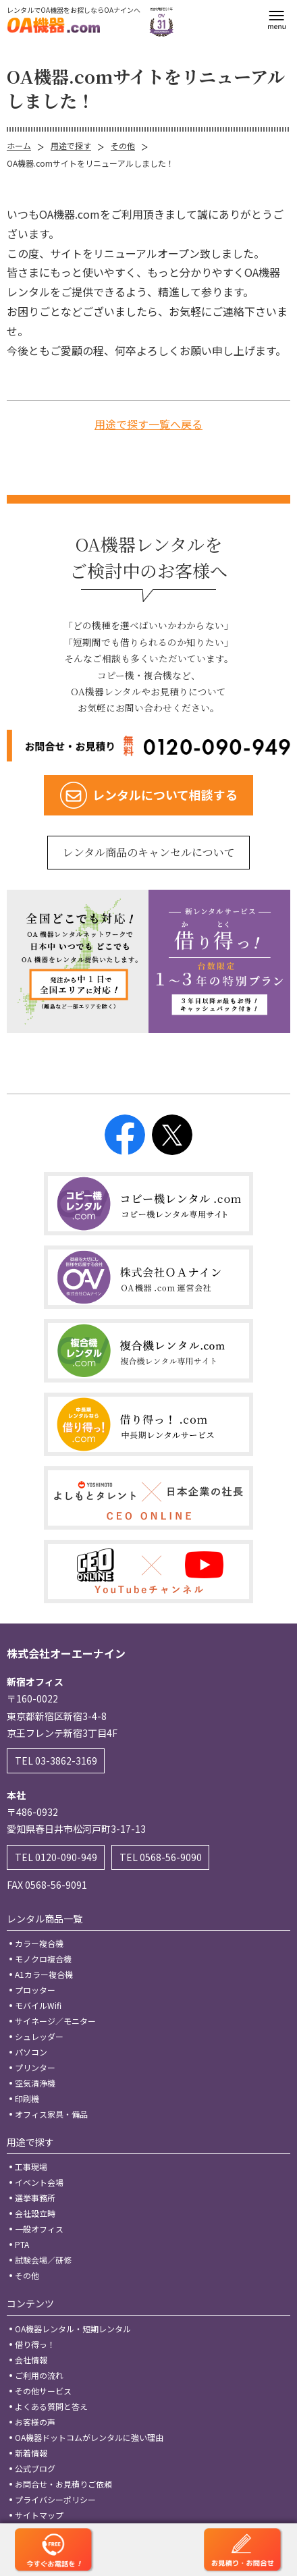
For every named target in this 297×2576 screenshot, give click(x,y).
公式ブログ (35, 2468)
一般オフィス (39, 2228)
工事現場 (31, 2166)
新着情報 (31, 2453)
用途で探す (71, 145)
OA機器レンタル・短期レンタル (73, 2328)
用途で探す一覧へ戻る (148, 424)
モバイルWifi (38, 2005)
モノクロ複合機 (43, 1958)
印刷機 (27, 2098)
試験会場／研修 (43, 2259)
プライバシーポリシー (55, 2499)
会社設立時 (35, 2213)
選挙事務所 (35, 2197)
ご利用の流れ (39, 2375)
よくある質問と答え (51, 2406)
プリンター (35, 2067)
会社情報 (31, 2359)
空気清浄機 (35, 2083)
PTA (22, 2244)
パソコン (31, 2052)
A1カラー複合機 (44, 1974)
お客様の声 (35, 2421)
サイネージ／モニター (55, 2021)
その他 (123, 145)
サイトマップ (39, 2515)
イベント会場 (39, 2182)
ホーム (19, 145)
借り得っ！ (35, 2344)
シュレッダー (39, 2036)
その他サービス (43, 2390)
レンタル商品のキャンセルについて (149, 852)
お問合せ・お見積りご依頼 (63, 2484)
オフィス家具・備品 (51, 2114)
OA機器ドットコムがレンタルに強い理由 (89, 2437)
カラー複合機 (39, 1943)
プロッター (35, 1989)
